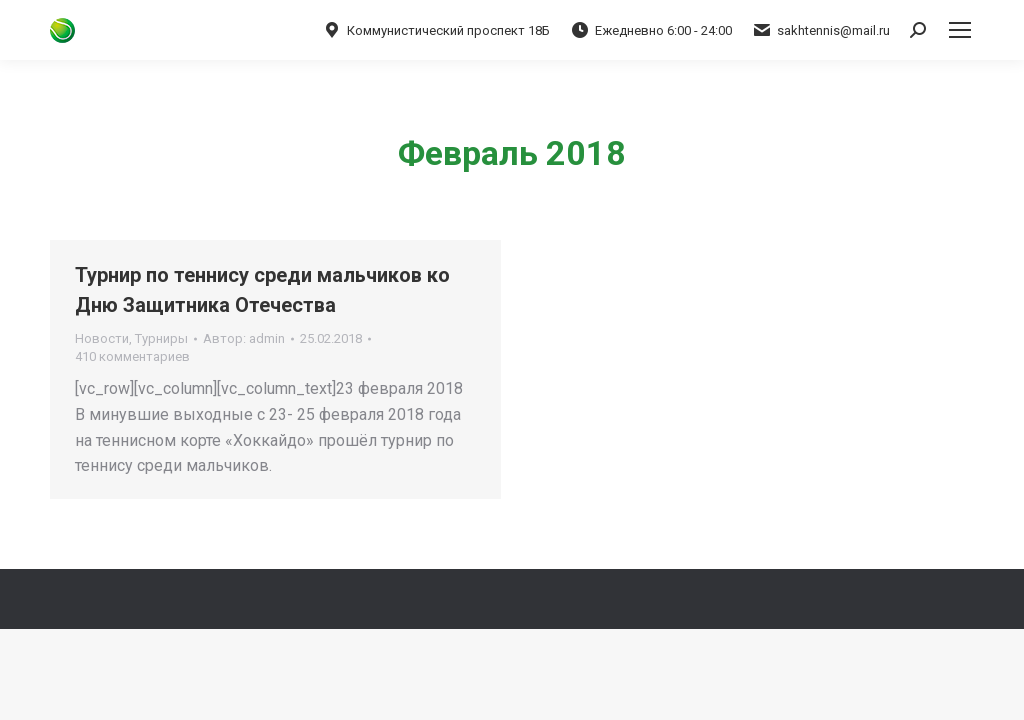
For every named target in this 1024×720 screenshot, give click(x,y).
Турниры (161, 338)
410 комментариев (132, 356)
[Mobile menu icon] (960, 30)
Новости (102, 338)
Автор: (244, 338)
